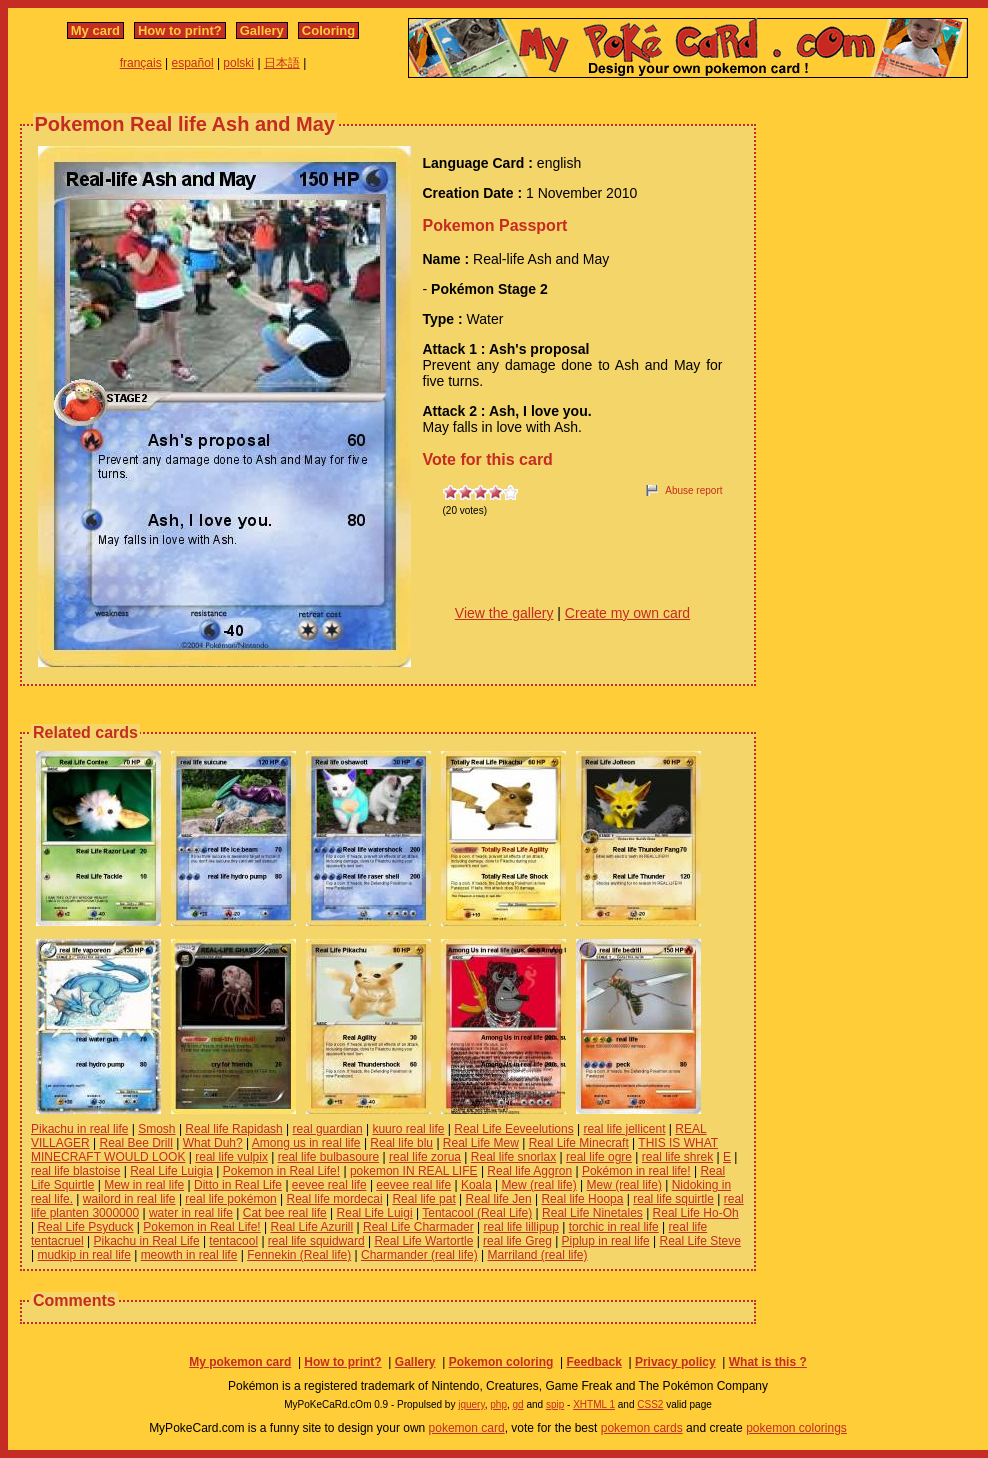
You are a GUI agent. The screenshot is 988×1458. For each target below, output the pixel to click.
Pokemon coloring (501, 1362)
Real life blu (401, 1143)
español (193, 63)
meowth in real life (189, 1255)
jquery (471, 1404)
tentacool (233, 1241)
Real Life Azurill (312, 1227)
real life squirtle (673, 1199)
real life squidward (316, 1241)
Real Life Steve (699, 1241)
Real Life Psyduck (85, 1227)
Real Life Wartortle (423, 1241)
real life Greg (517, 1241)
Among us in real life (306, 1143)
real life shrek (677, 1157)
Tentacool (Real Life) (477, 1213)
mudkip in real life (83, 1255)
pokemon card (467, 1428)
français (141, 63)
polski (238, 63)
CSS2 (650, 1404)
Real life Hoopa (582, 1199)
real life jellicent (624, 1129)
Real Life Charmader (418, 1227)
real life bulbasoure (328, 1157)
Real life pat (423, 1199)
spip (555, 1404)
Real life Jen (499, 1199)
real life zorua (425, 1157)
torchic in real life (614, 1227)
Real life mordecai (335, 1199)
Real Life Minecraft (579, 1143)
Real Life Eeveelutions (513, 1129)
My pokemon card (240, 1362)
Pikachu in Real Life (147, 1241)
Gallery (262, 30)
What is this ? (768, 1362)
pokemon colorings (796, 1428)
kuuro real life (408, 1129)
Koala (476, 1185)
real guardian (328, 1129)
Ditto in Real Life (238, 1185)
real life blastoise (75, 1171)
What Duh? (213, 1143)
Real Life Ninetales (592, 1213)
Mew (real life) (538, 1185)
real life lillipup (521, 1227)
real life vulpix (231, 1157)
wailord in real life (129, 1199)
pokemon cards (642, 1428)
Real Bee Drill (136, 1143)
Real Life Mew (481, 1143)
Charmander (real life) (419, 1255)
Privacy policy (675, 1362)
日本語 (282, 63)
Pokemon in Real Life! (281, 1171)
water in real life (191, 1213)
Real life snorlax (513, 1157)
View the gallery (504, 613)
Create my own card (627, 613)
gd (518, 1404)
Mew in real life (144, 1185)
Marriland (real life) (538, 1255)
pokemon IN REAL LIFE (414, 1171)
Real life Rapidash (233, 1129)
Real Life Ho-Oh (696, 1213)
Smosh (156, 1129)
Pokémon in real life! (636, 1171)
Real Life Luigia (171, 1171)
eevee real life (329, 1185)
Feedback (593, 1362)
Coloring (328, 30)
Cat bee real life (285, 1213)
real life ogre (599, 1157)
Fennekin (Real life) (299, 1255)
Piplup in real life (606, 1241)
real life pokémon (230, 1199)
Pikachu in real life (79, 1129)
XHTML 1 (594, 1404)
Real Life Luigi (375, 1213)
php (498, 1404)
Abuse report (693, 490)
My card (95, 30)
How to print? (180, 30)
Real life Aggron (529, 1171)
